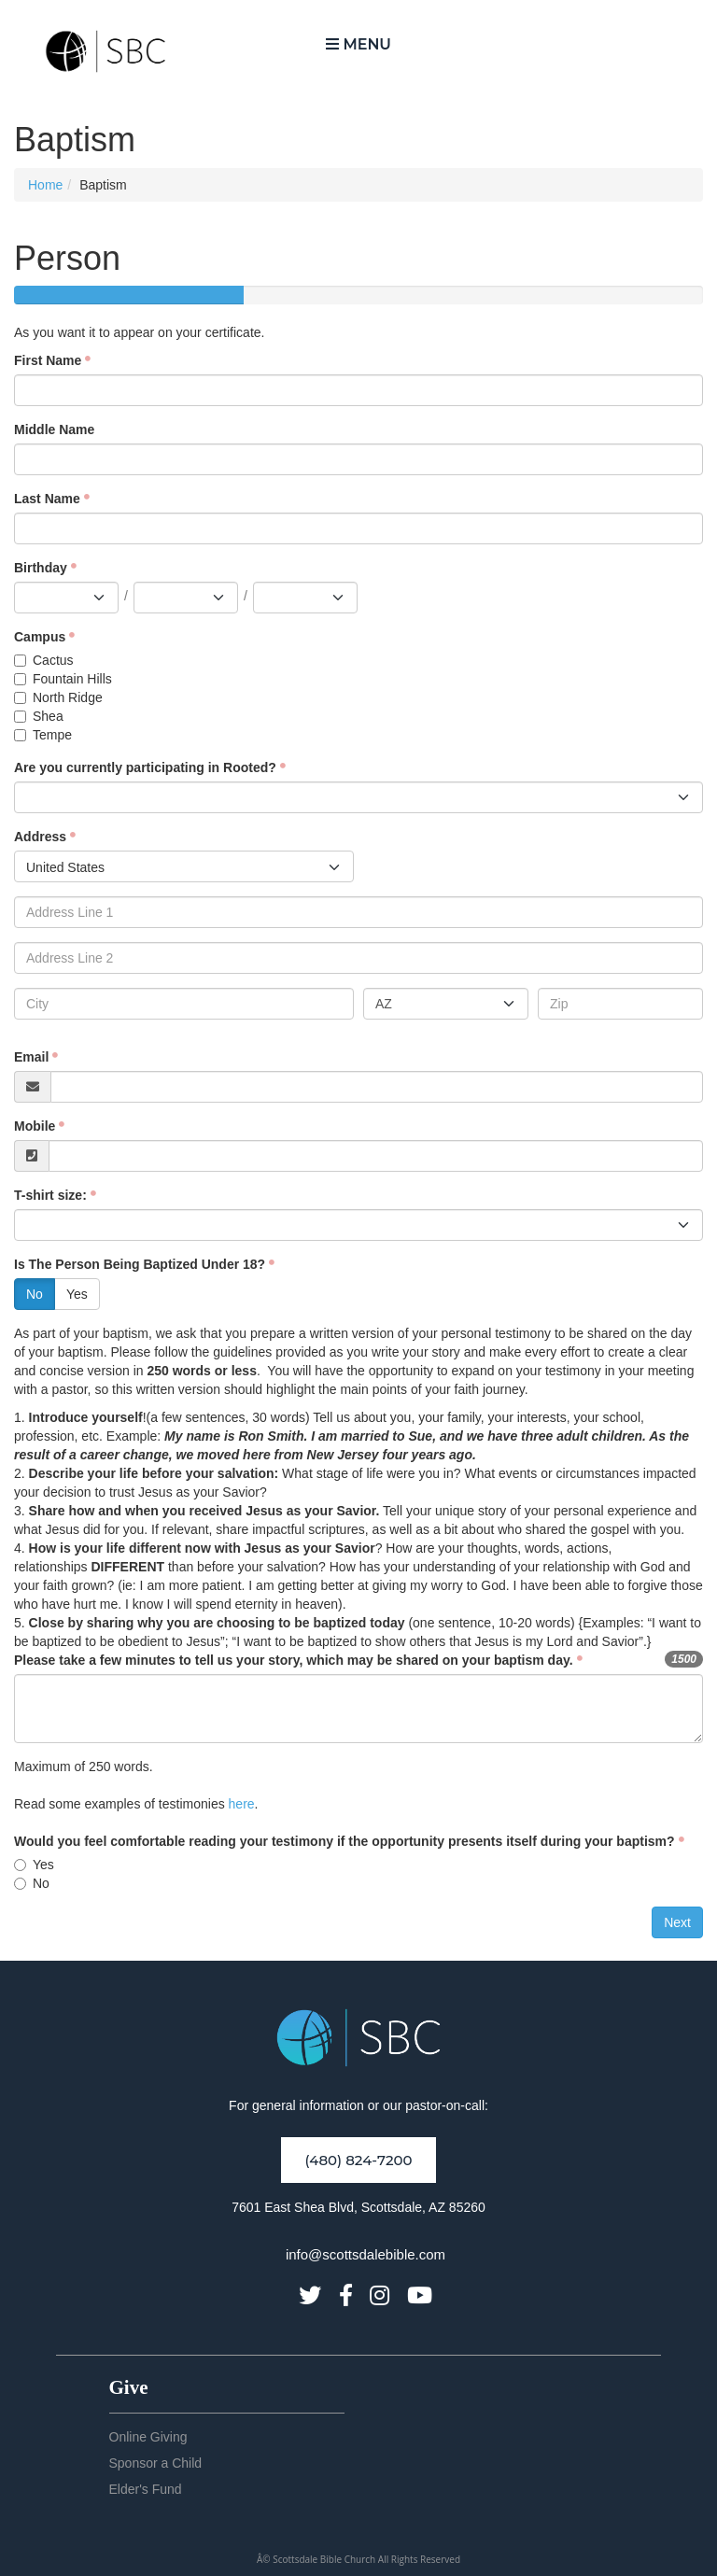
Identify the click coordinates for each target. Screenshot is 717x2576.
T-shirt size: (50, 1195)
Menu (358, 44)
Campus (39, 636)
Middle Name (54, 429)
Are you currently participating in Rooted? (145, 767)
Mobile (34, 1126)
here (242, 1803)
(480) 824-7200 (358, 2160)
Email (31, 1056)
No (34, 1294)
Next (677, 1922)
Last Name (47, 498)
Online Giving (148, 2436)
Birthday (40, 567)
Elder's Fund (145, 2489)
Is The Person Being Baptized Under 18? (139, 1264)
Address (40, 836)
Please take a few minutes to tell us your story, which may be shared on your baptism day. (293, 1660)
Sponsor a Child (156, 2463)
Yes (77, 1294)
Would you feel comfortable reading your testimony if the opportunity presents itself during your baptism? (344, 1841)
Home (45, 184)
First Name (47, 360)
